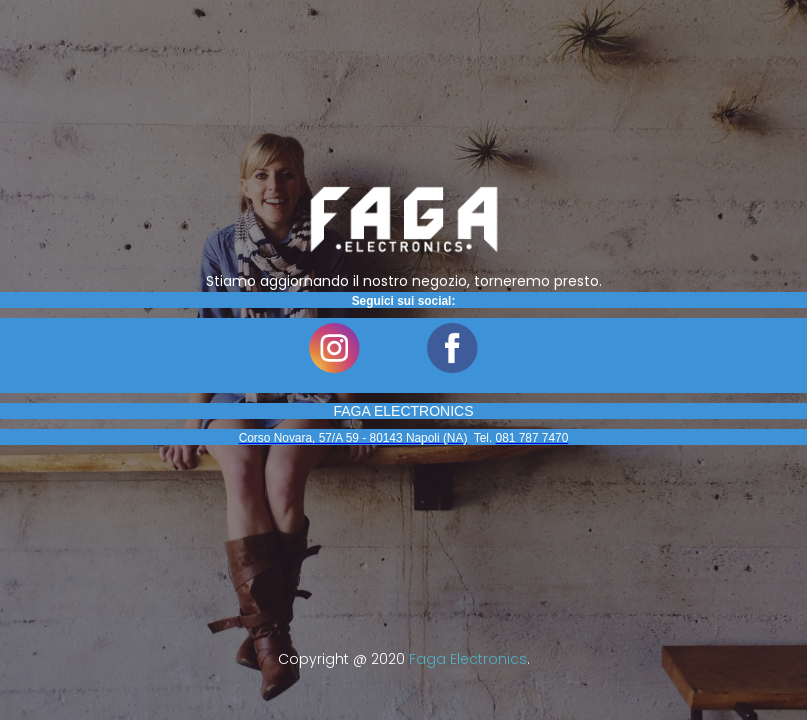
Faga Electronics (468, 659)
